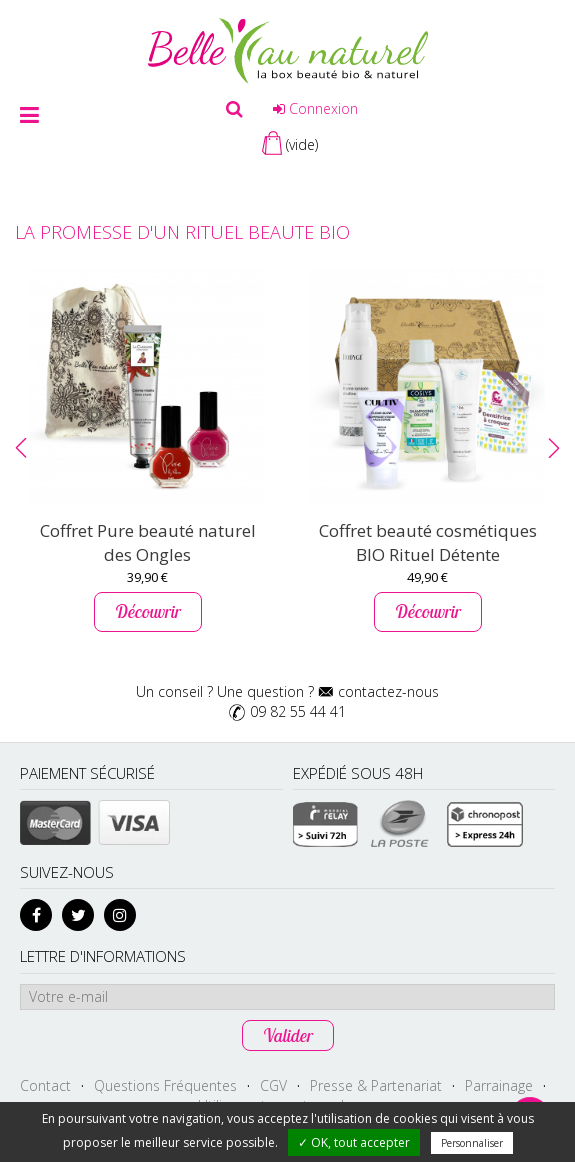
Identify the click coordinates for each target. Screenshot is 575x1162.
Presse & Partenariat (376, 1085)
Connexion (315, 108)
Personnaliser (472, 1143)
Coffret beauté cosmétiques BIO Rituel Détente (428, 542)
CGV (273, 1085)
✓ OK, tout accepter (354, 1142)
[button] (21, 448)
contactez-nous (388, 691)
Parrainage (499, 1085)
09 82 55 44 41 (298, 711)
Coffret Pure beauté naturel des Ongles (148, 542)
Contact (45, 1085)
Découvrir (148, 611)
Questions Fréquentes (165, 1085)
